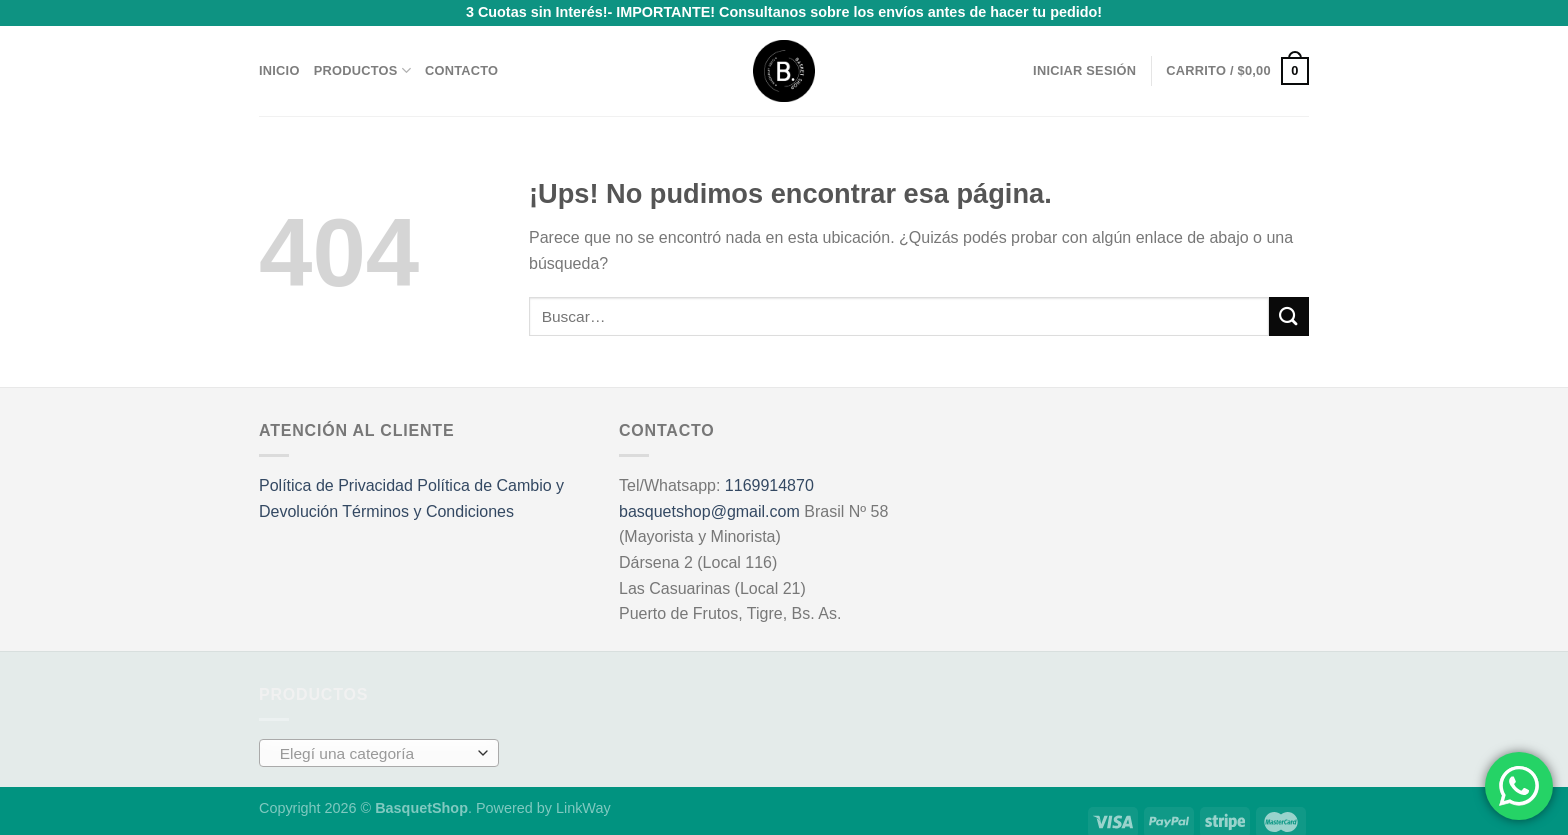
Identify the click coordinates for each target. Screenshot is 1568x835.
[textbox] (374, 741)
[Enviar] (1289, 304)
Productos (362, 58)
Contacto (461, 58)
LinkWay (583, 795)
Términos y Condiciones (428, 499)
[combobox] (379, 740)
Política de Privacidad (336, 473)
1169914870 (769, 473)
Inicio (279, 58)
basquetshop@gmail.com (709, 499)
